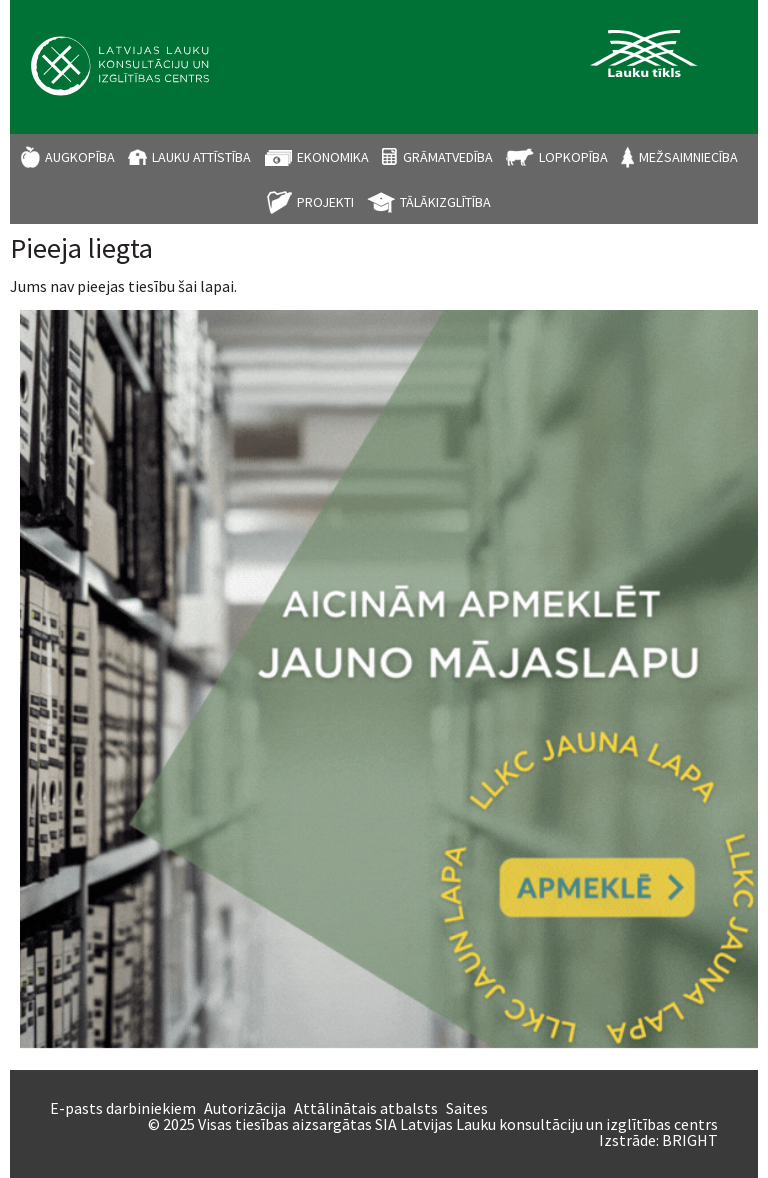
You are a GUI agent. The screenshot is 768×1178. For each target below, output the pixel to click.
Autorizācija (245, 1108)
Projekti (325, 202)
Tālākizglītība (445, 202)
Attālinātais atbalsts (366, 1108)
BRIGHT (690, 1140)
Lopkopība (573, 157)
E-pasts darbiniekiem (123, 1108)
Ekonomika (333, 157)
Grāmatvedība (448, 157)
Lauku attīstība (201, 157)
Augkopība (80, 157)
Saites (467, 1108)
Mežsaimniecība (688, 157)
